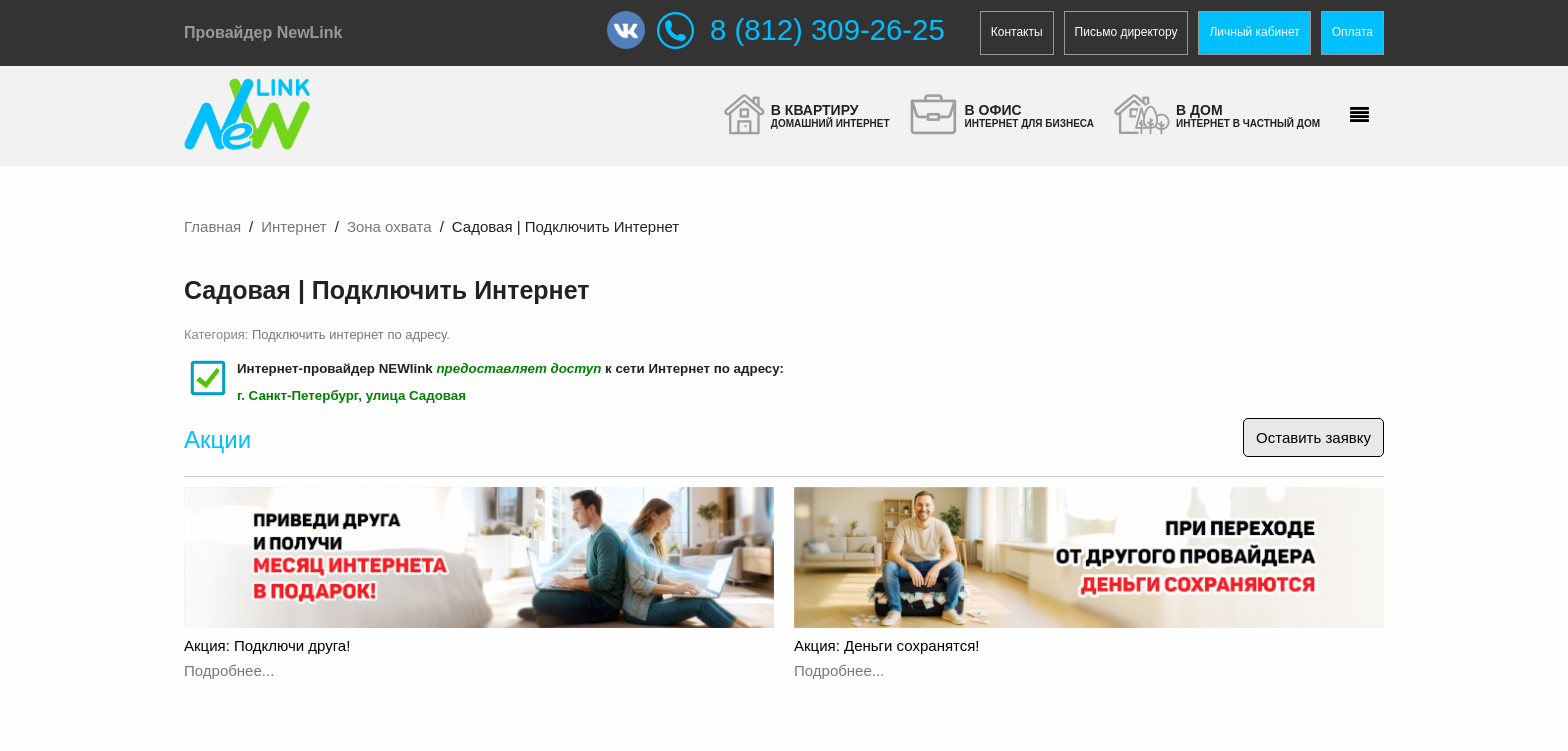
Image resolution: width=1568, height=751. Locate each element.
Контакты (1017, 32)
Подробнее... (229, 670)
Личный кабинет (1254, 32)
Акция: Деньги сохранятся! (887, 645)
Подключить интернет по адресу (349, 334)
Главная (212, 226)
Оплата (1352, 32)
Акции (217, 439)
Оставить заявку (1313, 437)
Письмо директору (1126, 32)
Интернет (293, 226)
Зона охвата (389, 226)
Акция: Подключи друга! (267, 645)
